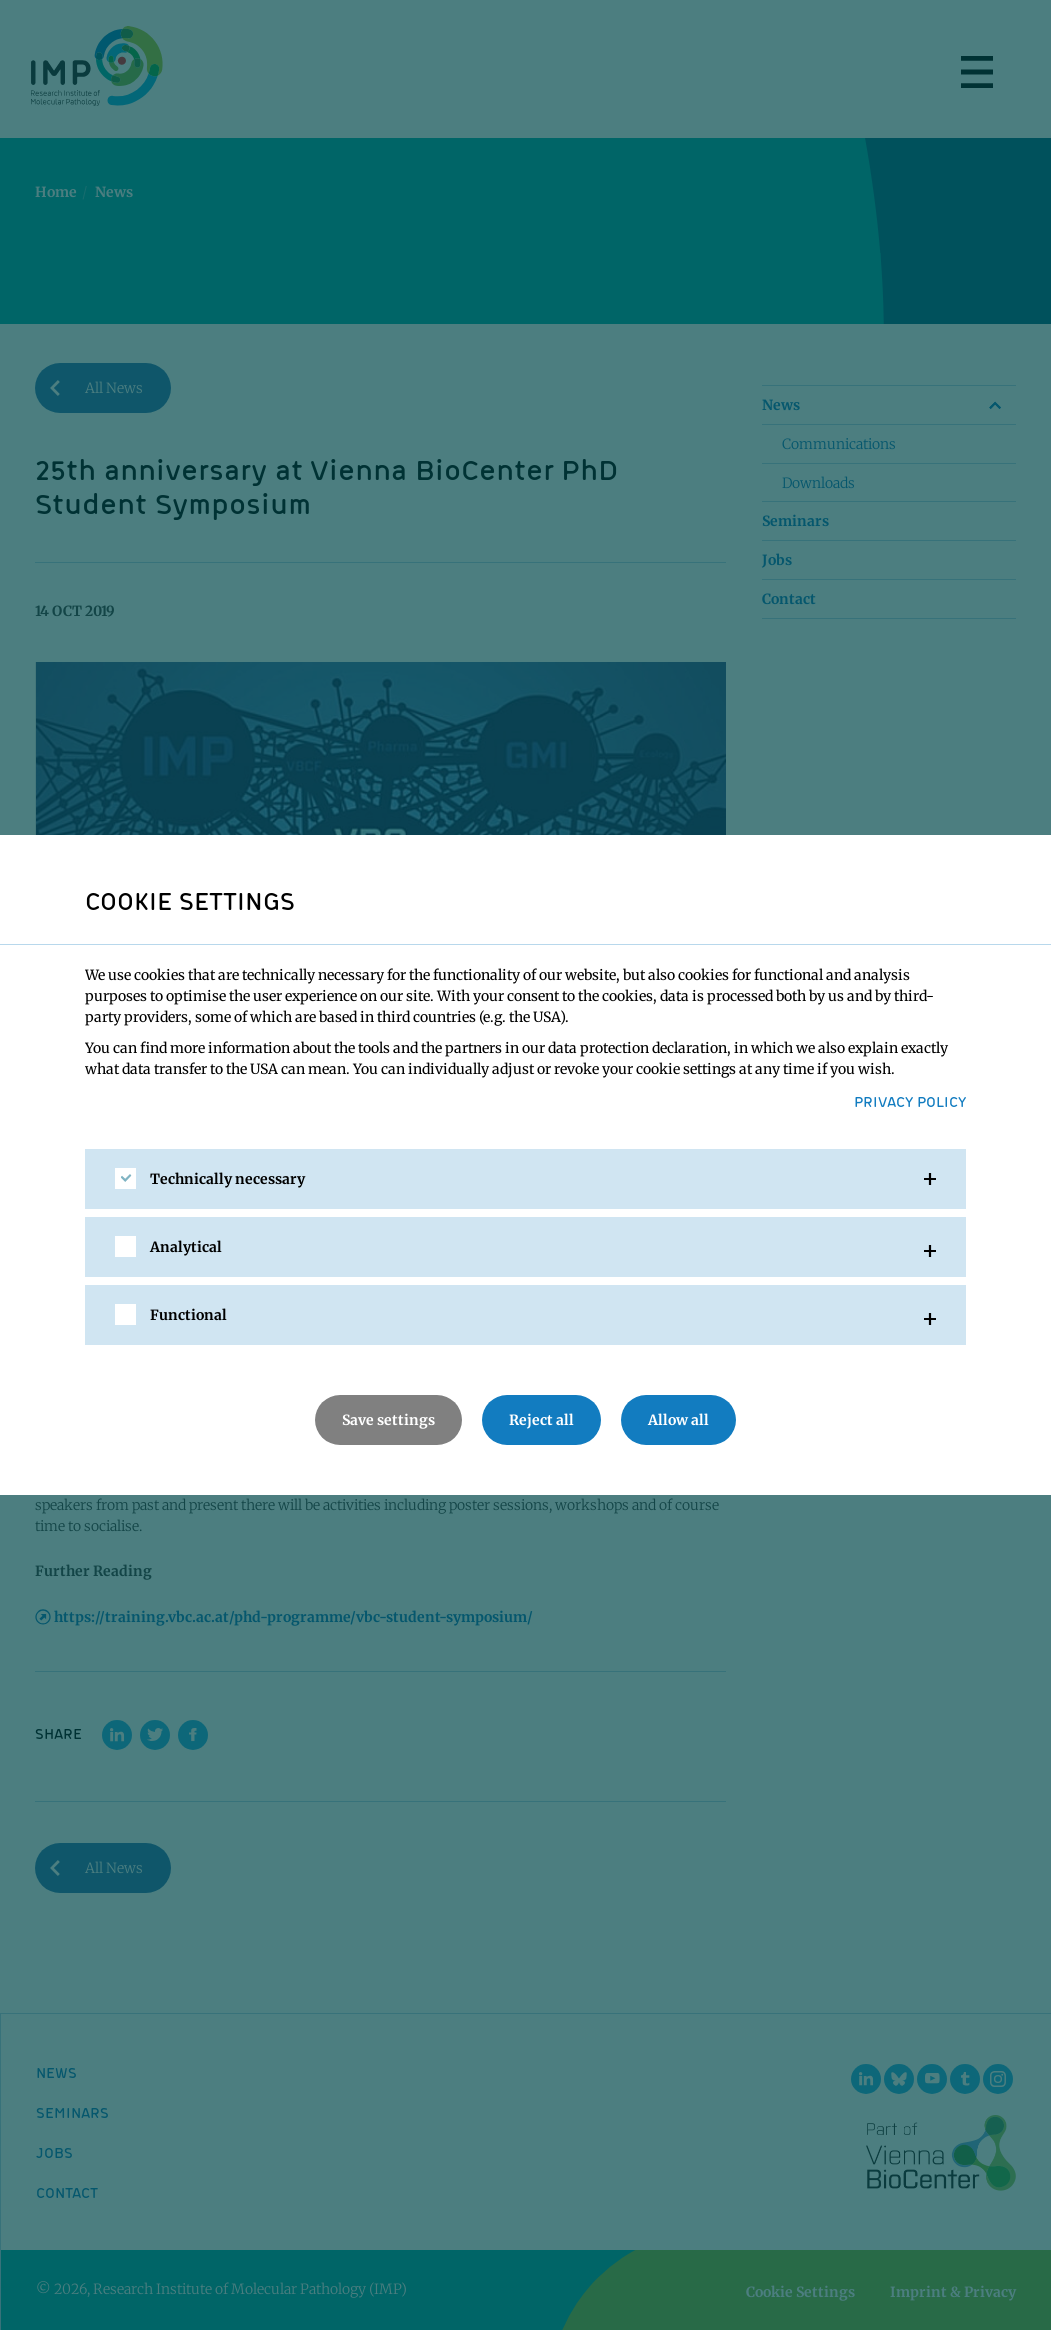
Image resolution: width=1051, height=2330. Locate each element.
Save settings (388, 1420)
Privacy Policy (910, 1101)
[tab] (525, 1179)
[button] (525, 1179)
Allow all (678, 1420)
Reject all (541, 1420)
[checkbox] (125, 1178)
